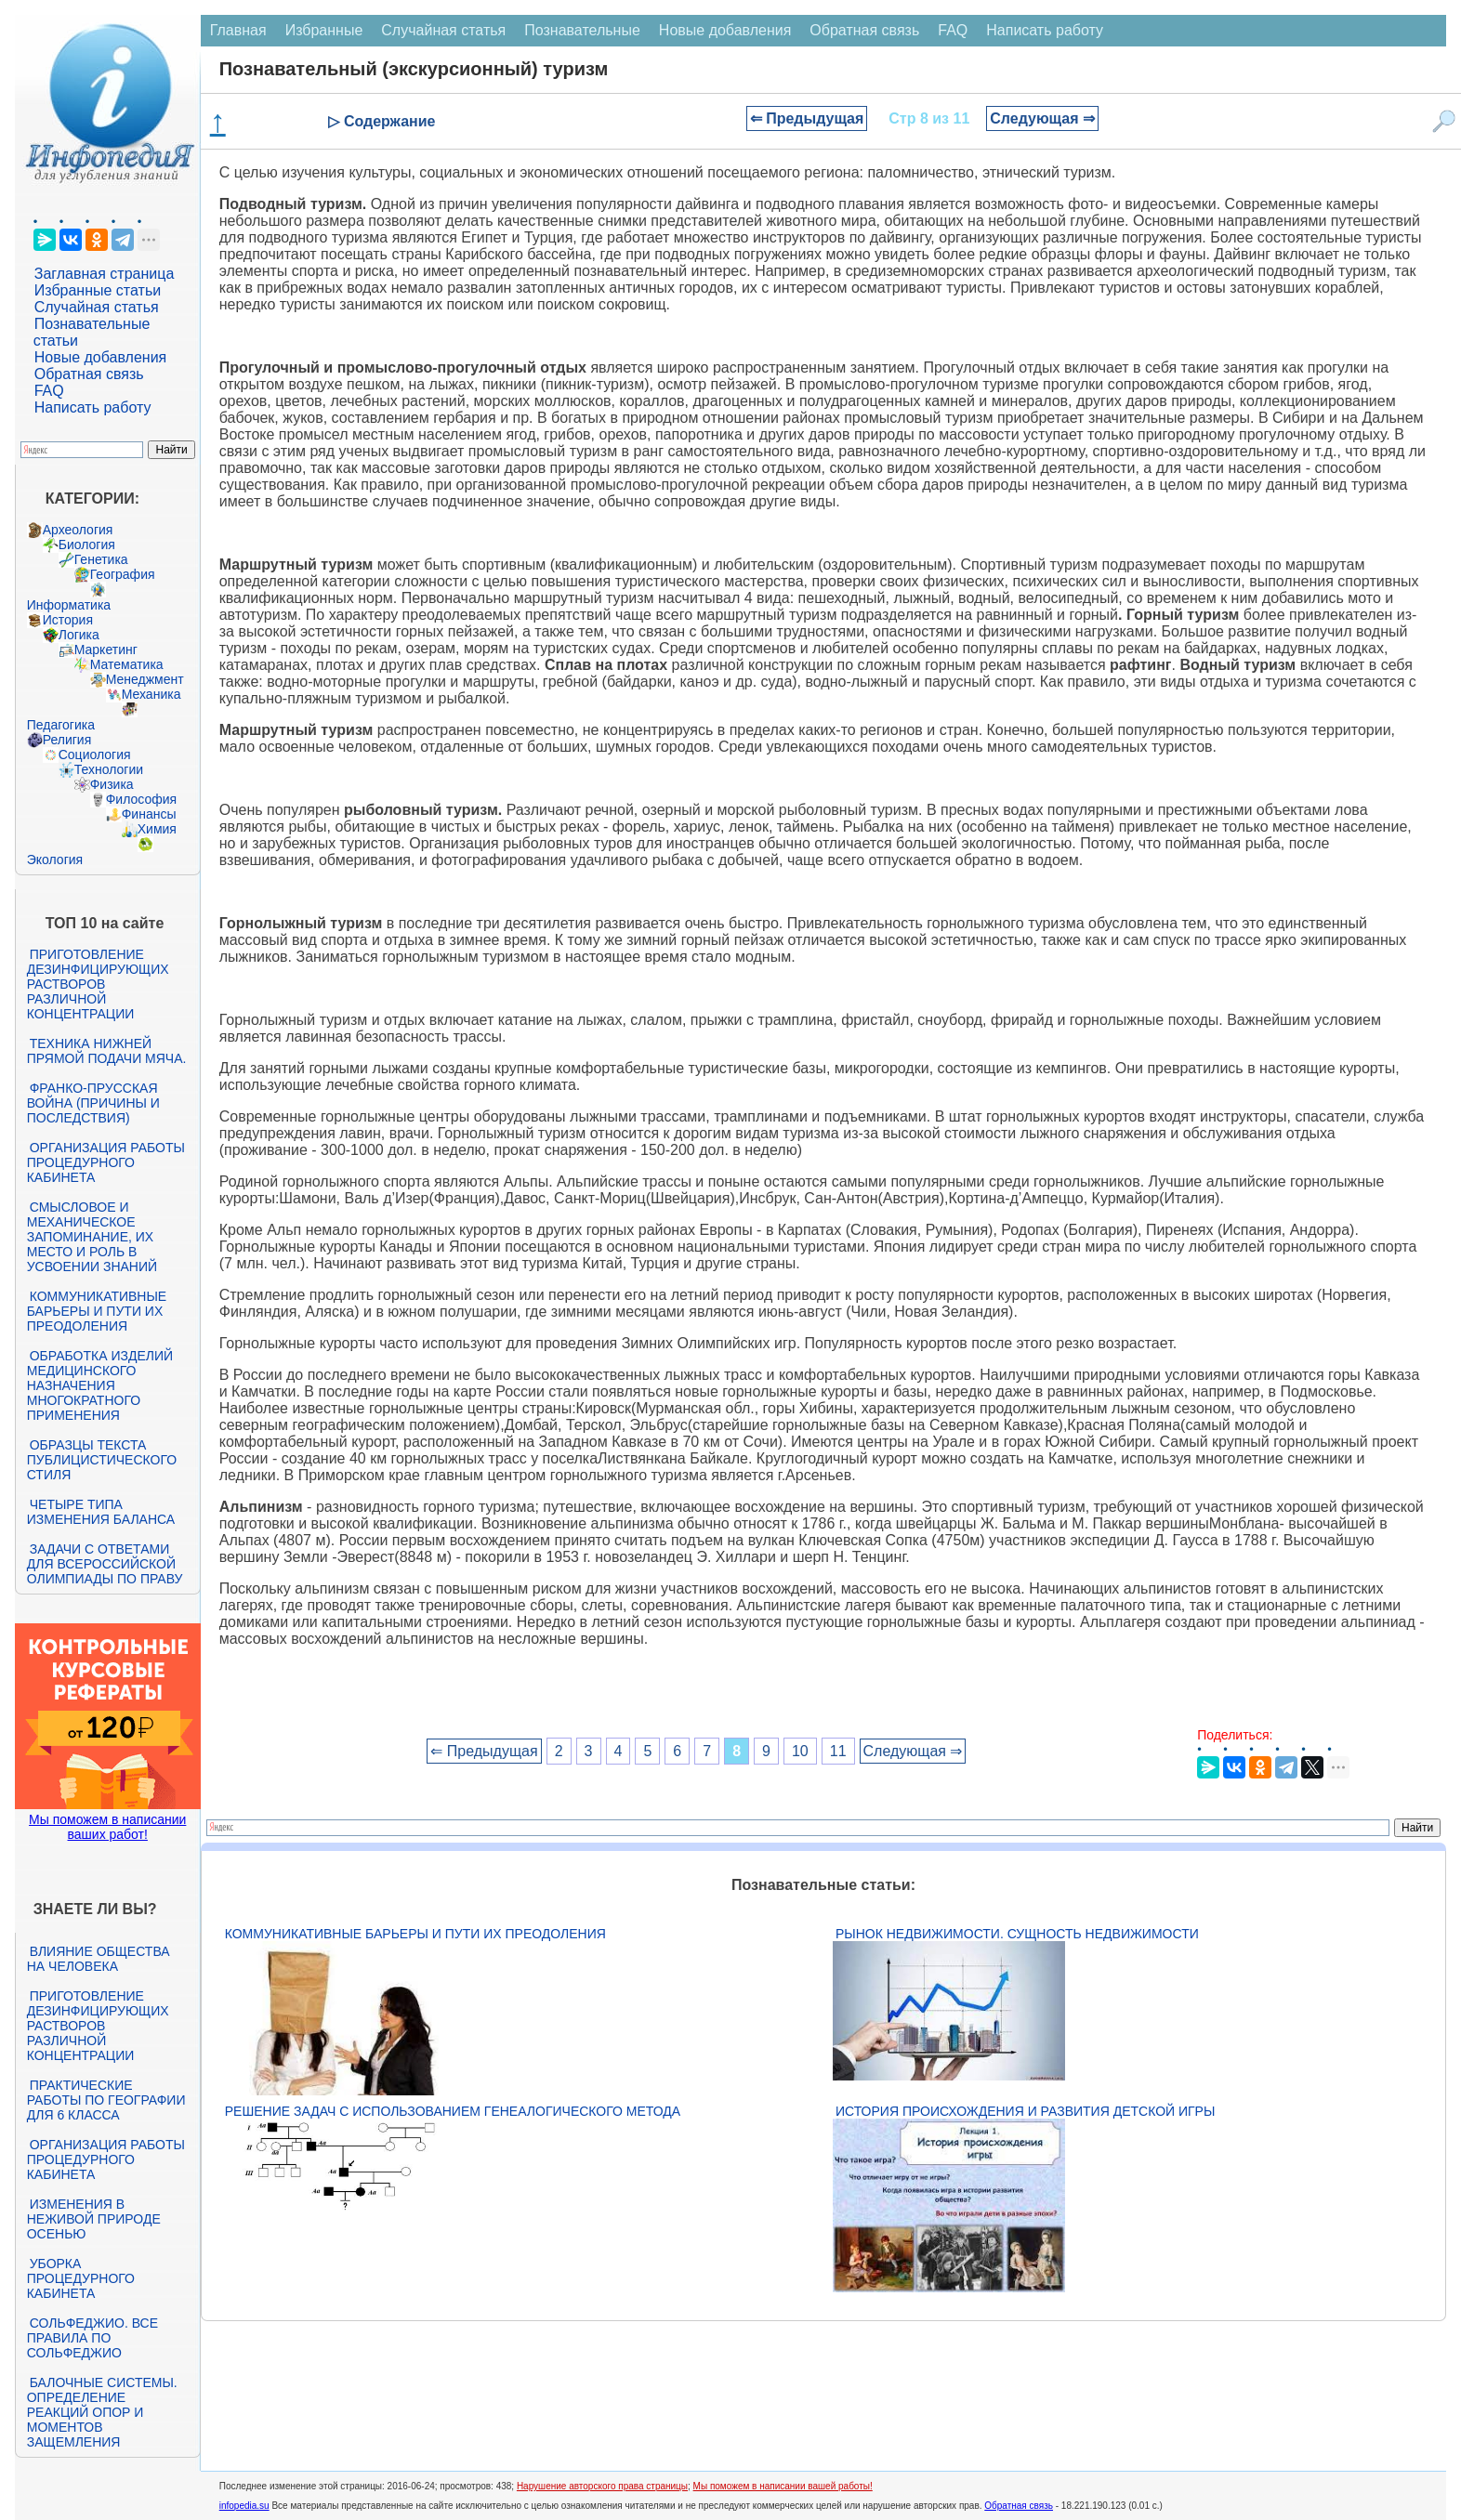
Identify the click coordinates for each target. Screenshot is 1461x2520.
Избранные (324, 30)
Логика (79, 634)
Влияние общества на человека (98, 1959)
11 (838, 1751)
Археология (78, 529)
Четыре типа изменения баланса (101, 1512)
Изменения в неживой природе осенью (94, 2219)
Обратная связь (89, 374)
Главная (238, 30)
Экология (55, 859)
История (68, 619)
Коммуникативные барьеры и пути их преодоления (96, 1311)
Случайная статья (96, 307)
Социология (95, 754)
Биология (87, 544)
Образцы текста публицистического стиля (102, 1459)
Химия (157, 828)
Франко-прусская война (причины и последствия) (93, 1103)
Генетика (101, 559)
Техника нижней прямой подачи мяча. (107, 1051)
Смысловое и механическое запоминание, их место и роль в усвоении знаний (92, 1237)
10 (800, 1751)
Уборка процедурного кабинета (81, 2278)
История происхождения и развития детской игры (1025, 2111)
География (122, 574)
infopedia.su (244, 2505)
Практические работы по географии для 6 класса (106, 2100)
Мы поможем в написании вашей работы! (783, 2486)
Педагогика (61, 724)
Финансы (149, 814)
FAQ (49, 391)
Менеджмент (145, 679)
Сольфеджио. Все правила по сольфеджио (92, 2338)
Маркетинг (106, 649)
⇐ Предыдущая (807, 118)
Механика (151, 694)
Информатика (69, 604)
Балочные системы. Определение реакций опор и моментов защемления (102, 2412)
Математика (127, 664)
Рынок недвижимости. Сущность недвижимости (1017, 1933)
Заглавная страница (104, 274)
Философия (141, 799)
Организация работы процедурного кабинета (106, 1162)
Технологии (108, 769)
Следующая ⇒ (1042, 118)
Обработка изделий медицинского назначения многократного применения (100, 1385)
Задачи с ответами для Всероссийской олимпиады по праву (105, 1564)
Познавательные (582, 30)
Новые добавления (100, 357)
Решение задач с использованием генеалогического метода (452, 2111)
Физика (112, 784)
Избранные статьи (97, 290)
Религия (67, 739)
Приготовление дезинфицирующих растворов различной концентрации (98, 984)
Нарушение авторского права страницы (602, 2486)
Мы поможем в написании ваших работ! (107, 1827)
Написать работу (92, 407)
